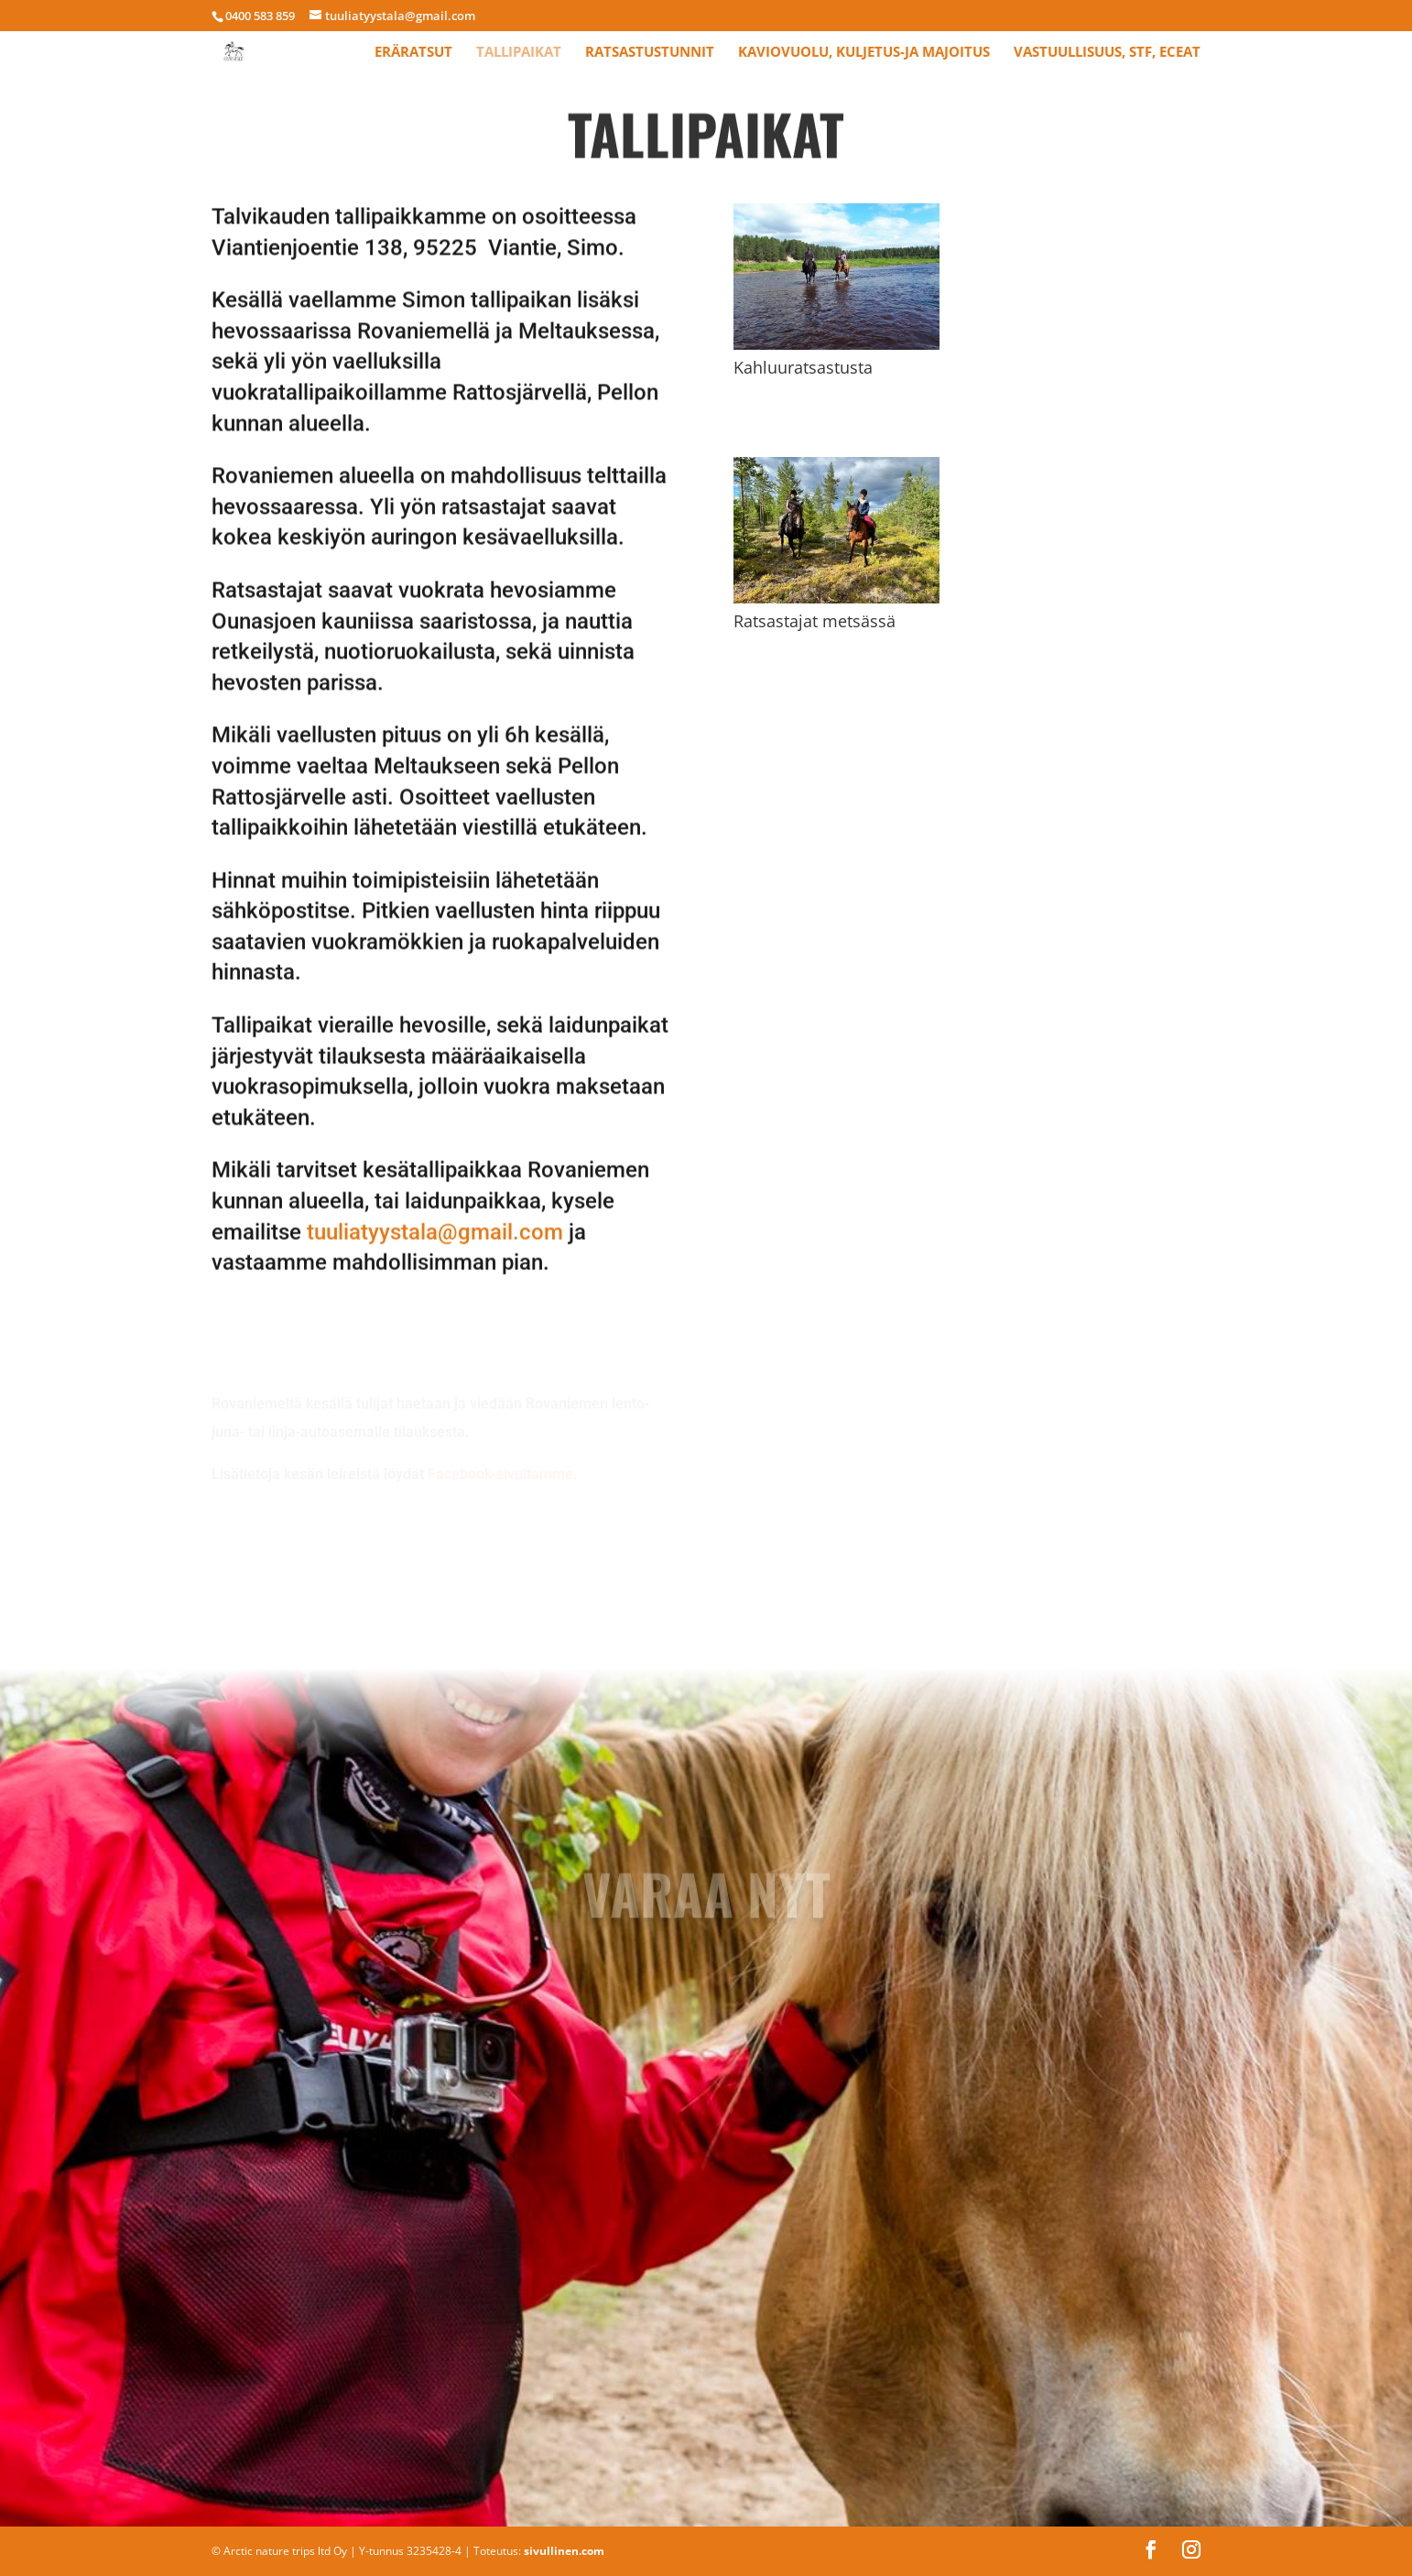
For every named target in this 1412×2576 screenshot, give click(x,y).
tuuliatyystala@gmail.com (435, 1190)
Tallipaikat (518, 52)
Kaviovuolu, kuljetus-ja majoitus (864, 52)
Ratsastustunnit (649, 52)
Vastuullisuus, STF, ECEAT (1107, 52)
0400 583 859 (260, 15)
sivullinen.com (564, 2551)
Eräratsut (413, 52)
